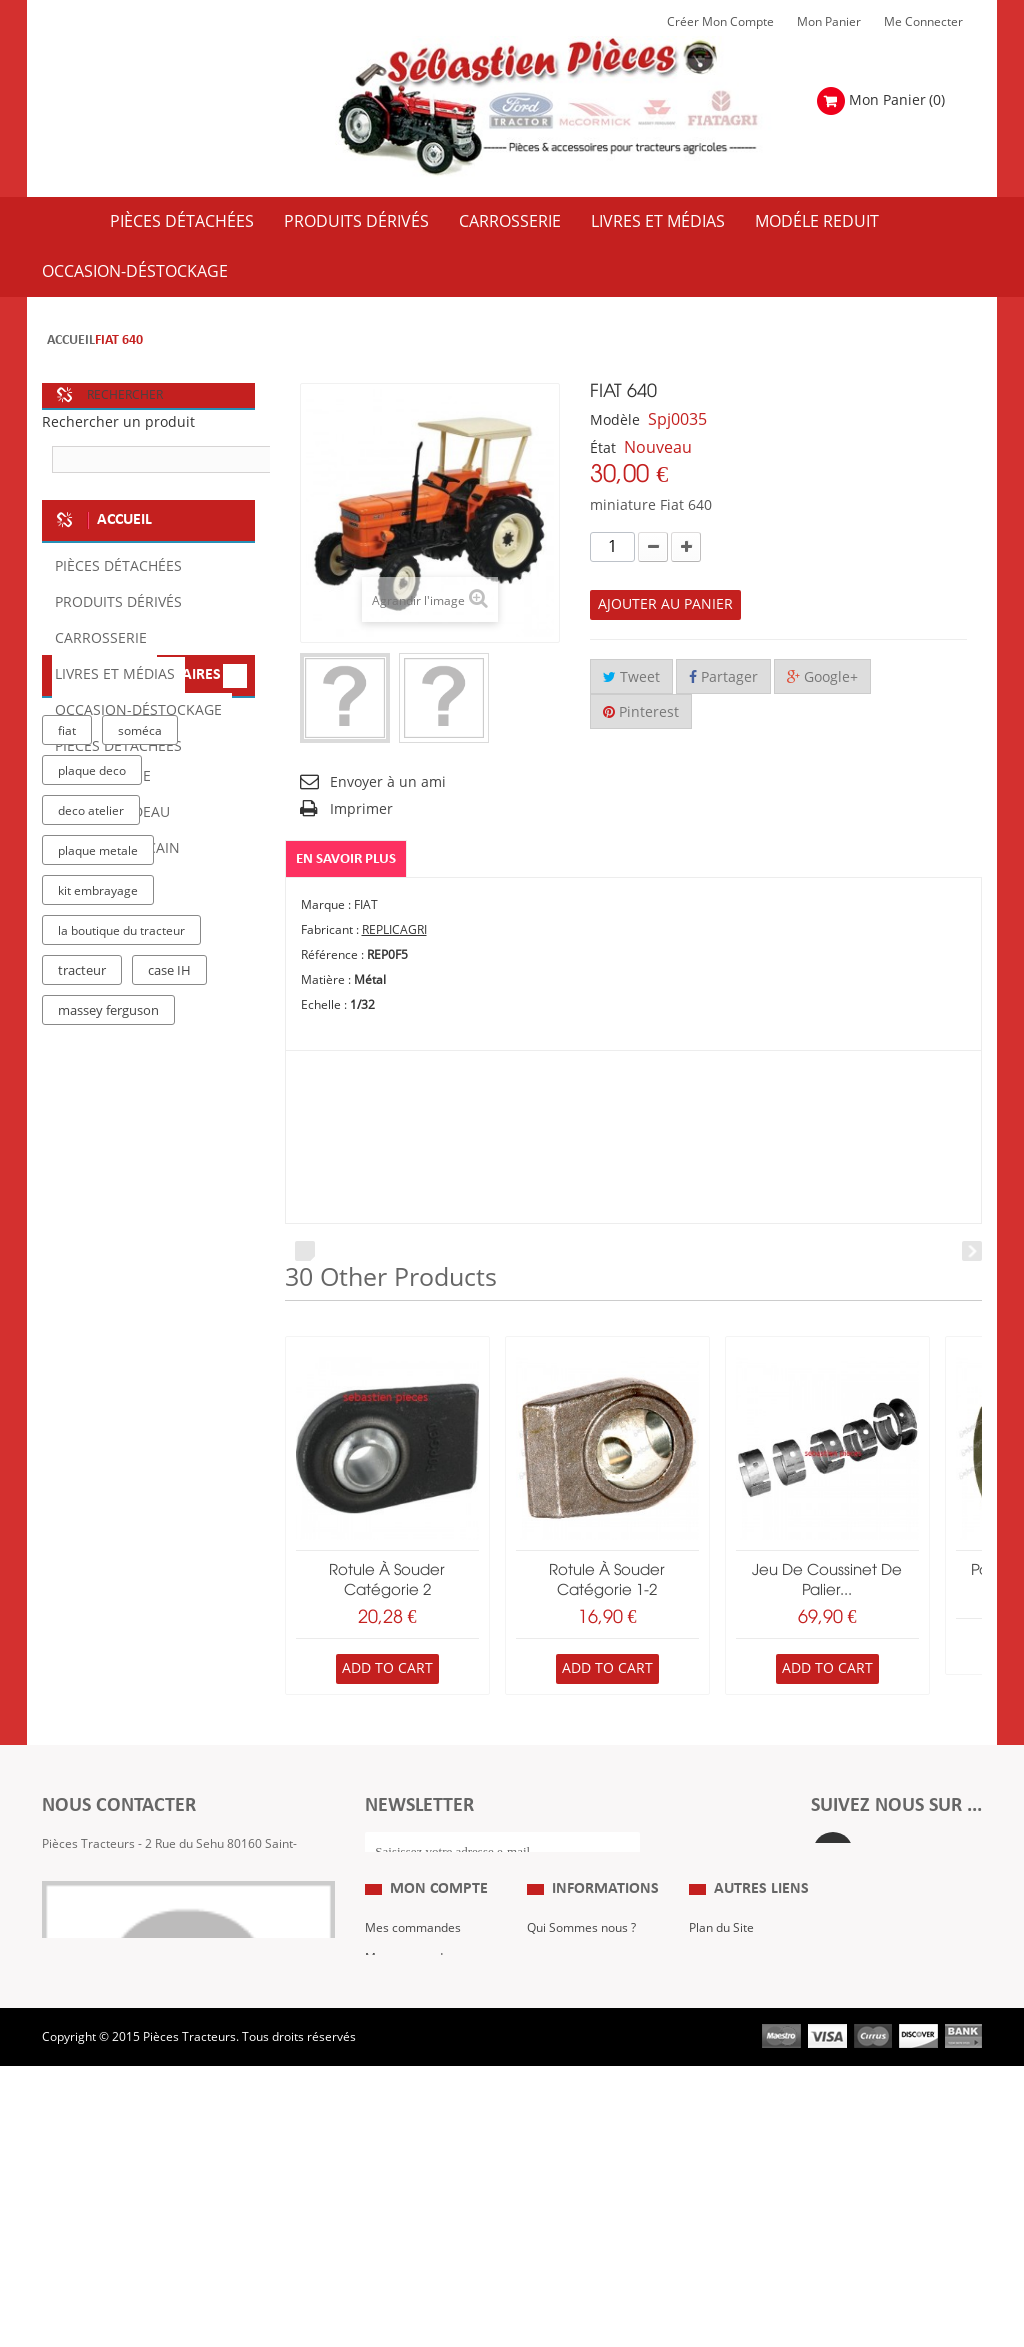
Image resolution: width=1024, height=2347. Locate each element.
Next (972, 1251)
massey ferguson (108, 1321)
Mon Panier (829, 22)
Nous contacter (731, 2104)
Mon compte (439, 1975)
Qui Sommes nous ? (581, 2014)
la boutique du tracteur (121, 1241)
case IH (169, 1281)
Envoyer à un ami (388, 782)
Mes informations (414, 2134)
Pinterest (641, 712)
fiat (67, 1041)
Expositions (720, 2044)
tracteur (82, 1281)
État (603, 448)
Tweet (631, 677)
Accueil (71, 340)
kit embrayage (98, 1201)
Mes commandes (413, 2014)
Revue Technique (736, 2074)
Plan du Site (721, 2014)
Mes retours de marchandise (407, 2059)
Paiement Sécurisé (579, 2134)
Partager (723, 677)
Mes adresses (404, 2104)
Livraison (552, 2104)
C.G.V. (543, 2074)
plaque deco (92, 1081)
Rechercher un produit (118, 422)
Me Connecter (923, 22)
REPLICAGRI (394, 930)
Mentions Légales (576, 2044)
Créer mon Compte (720, 22)
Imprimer (361, 809)
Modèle (615, 420)
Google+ (822, 677)
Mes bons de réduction (428, 2164)
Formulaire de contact (123, 1929)
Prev (305, 1251)
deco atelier (91, 1121)
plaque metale (98, 1161)
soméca (140, 1041)
